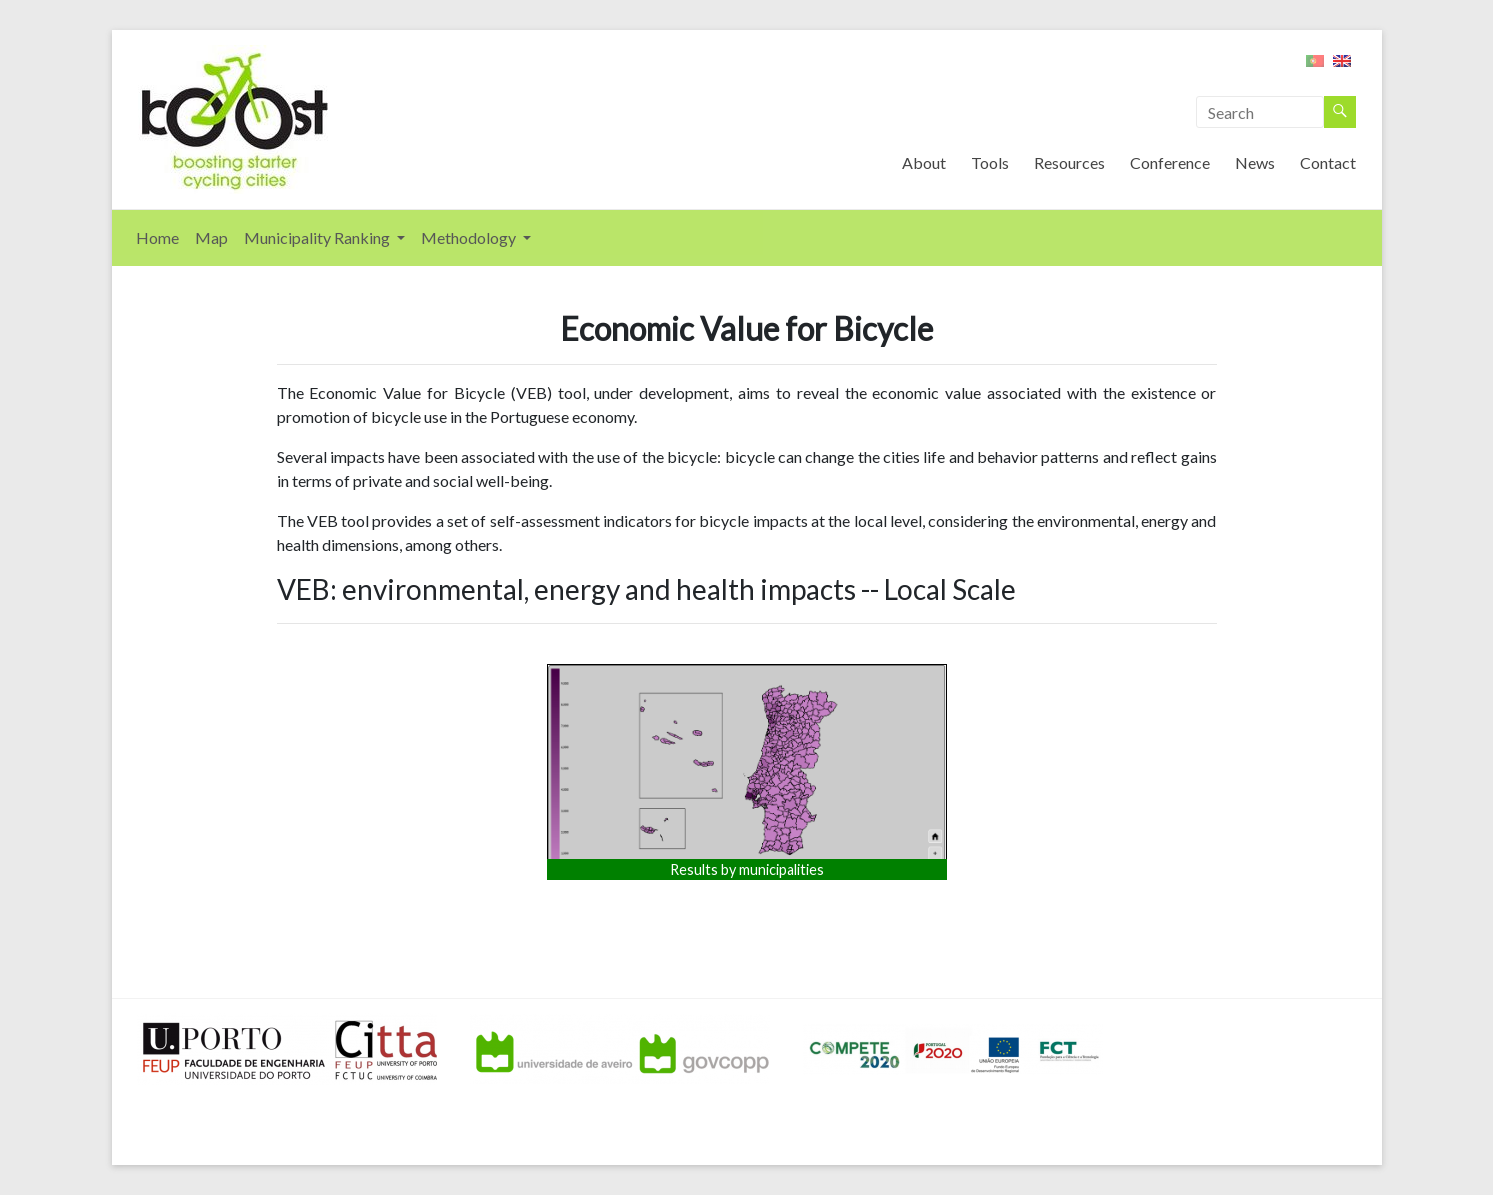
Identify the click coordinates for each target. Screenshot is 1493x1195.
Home (157, 237)
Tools (990, 162)
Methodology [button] (470, 237)
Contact (1328, 162)
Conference (1170, 162)
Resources (1069, 162)
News (1255, 162)
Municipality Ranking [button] (318, 237)
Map (211, 237)
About (924, 162)
